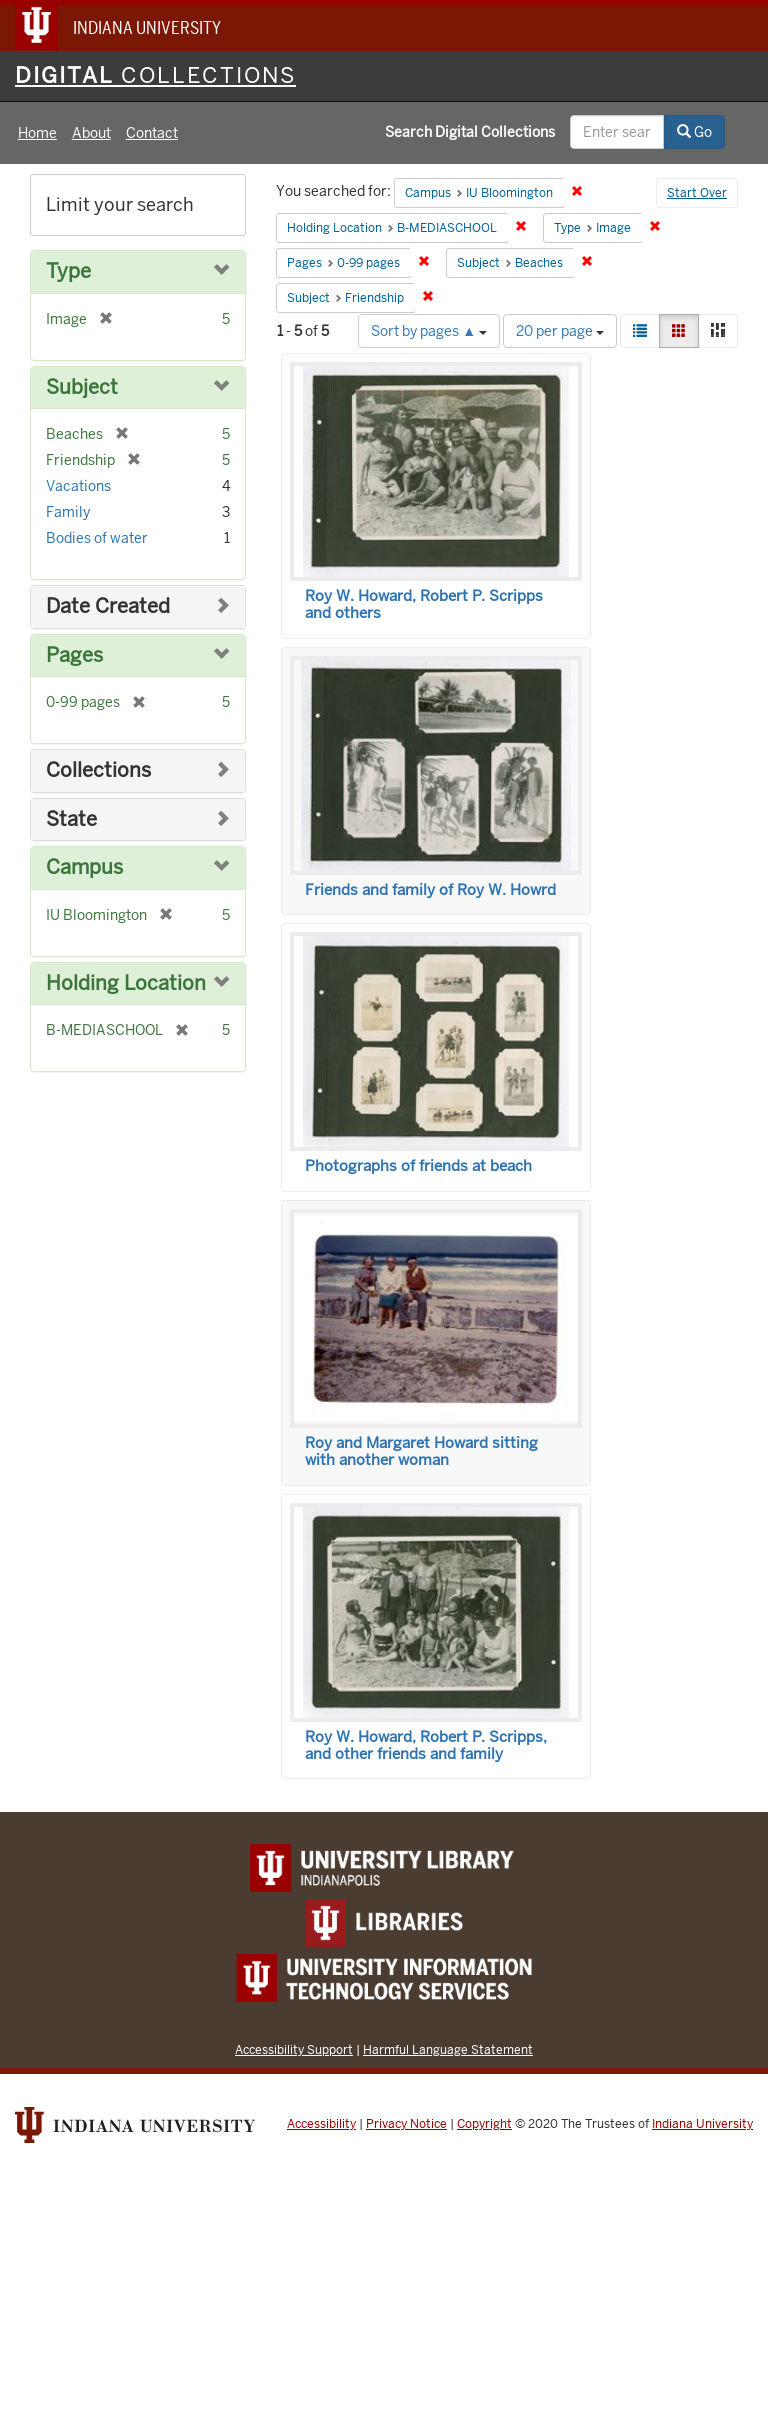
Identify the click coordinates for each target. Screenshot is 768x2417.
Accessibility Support (294, 2049)
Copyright (484, 2124)
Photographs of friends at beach (418, 1166)
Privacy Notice (406, 2124)
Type (68, 271)
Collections (98, 770)
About (91, 133)
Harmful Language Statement (448, 2049)
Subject (82, 387)
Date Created (108, 606)
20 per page (560, 331)
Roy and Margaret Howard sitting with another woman (421, 1451)
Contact (152, 133)
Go (694, 132)
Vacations (78, 486)
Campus (84, 867)
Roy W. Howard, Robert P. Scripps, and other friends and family (426, 1745)
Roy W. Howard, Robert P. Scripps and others (424, 604)
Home (37, 133)
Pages (74, 655)
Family (68, 512)
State (71, 819)
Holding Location (126, 983)
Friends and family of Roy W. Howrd (430, 890)
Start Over (697, 193)
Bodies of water (97, 538)
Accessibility (321, 2124)
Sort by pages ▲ (429, 331)
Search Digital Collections (470, 132)
